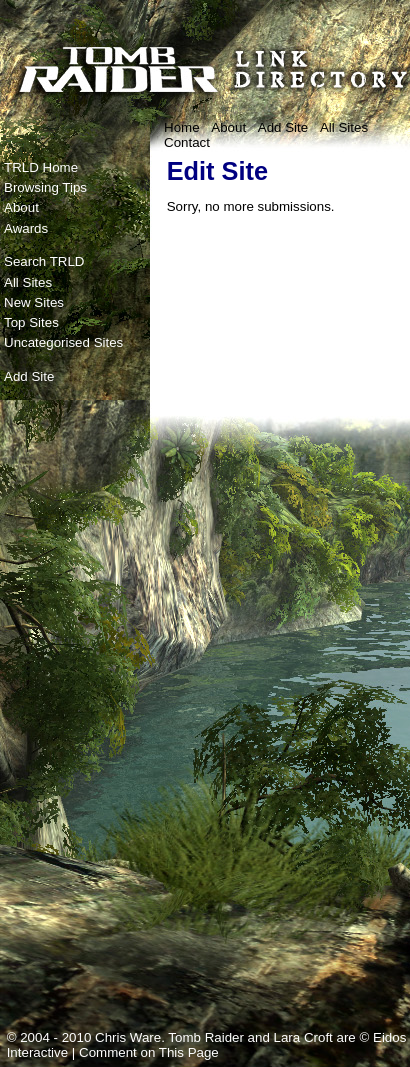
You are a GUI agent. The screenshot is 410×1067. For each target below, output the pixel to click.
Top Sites (31, 322)
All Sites (344, 127)
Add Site (283, 127)
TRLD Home (41, 167)
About (228, 127)
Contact (187, 142)
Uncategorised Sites (63, 342)
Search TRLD (44, 261)
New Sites (34, 302)
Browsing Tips (45, 187)
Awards (26, 228)
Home (182, 127)
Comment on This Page (149, 1052)
